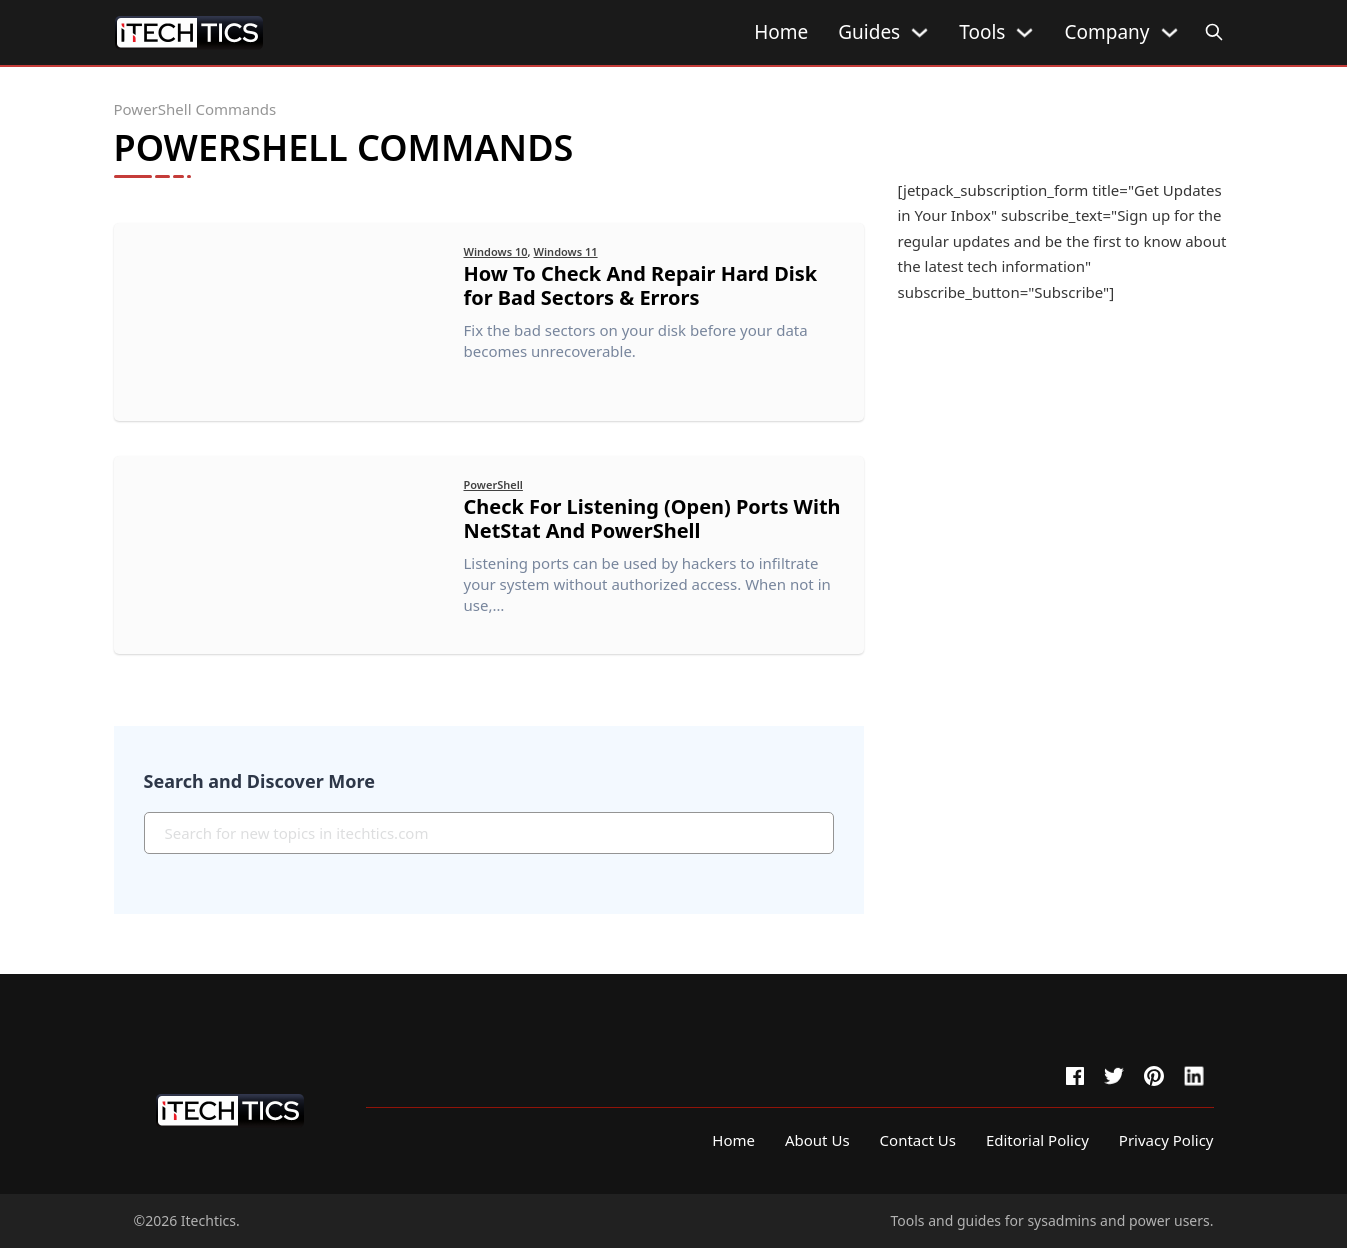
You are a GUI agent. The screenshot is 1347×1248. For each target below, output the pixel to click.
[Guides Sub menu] (919, 32)
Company (1106, 32)
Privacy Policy (1166, 1140)
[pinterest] (1154, 1076)
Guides (869, 32)
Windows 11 (566, 251)
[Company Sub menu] (1169, 32)
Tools (982, 32)
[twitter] (1114, 1076)
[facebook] (1075, 1076)
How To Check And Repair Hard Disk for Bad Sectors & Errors (641, 285)
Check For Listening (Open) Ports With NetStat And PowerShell (653, 518)
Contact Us (918, 1140)
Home (781, 32)
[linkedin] (1194, 1076)
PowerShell (493, 484)
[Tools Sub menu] (1024, 32)
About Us (817, 1140)
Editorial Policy (1037, 1140)
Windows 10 (496, 251)
